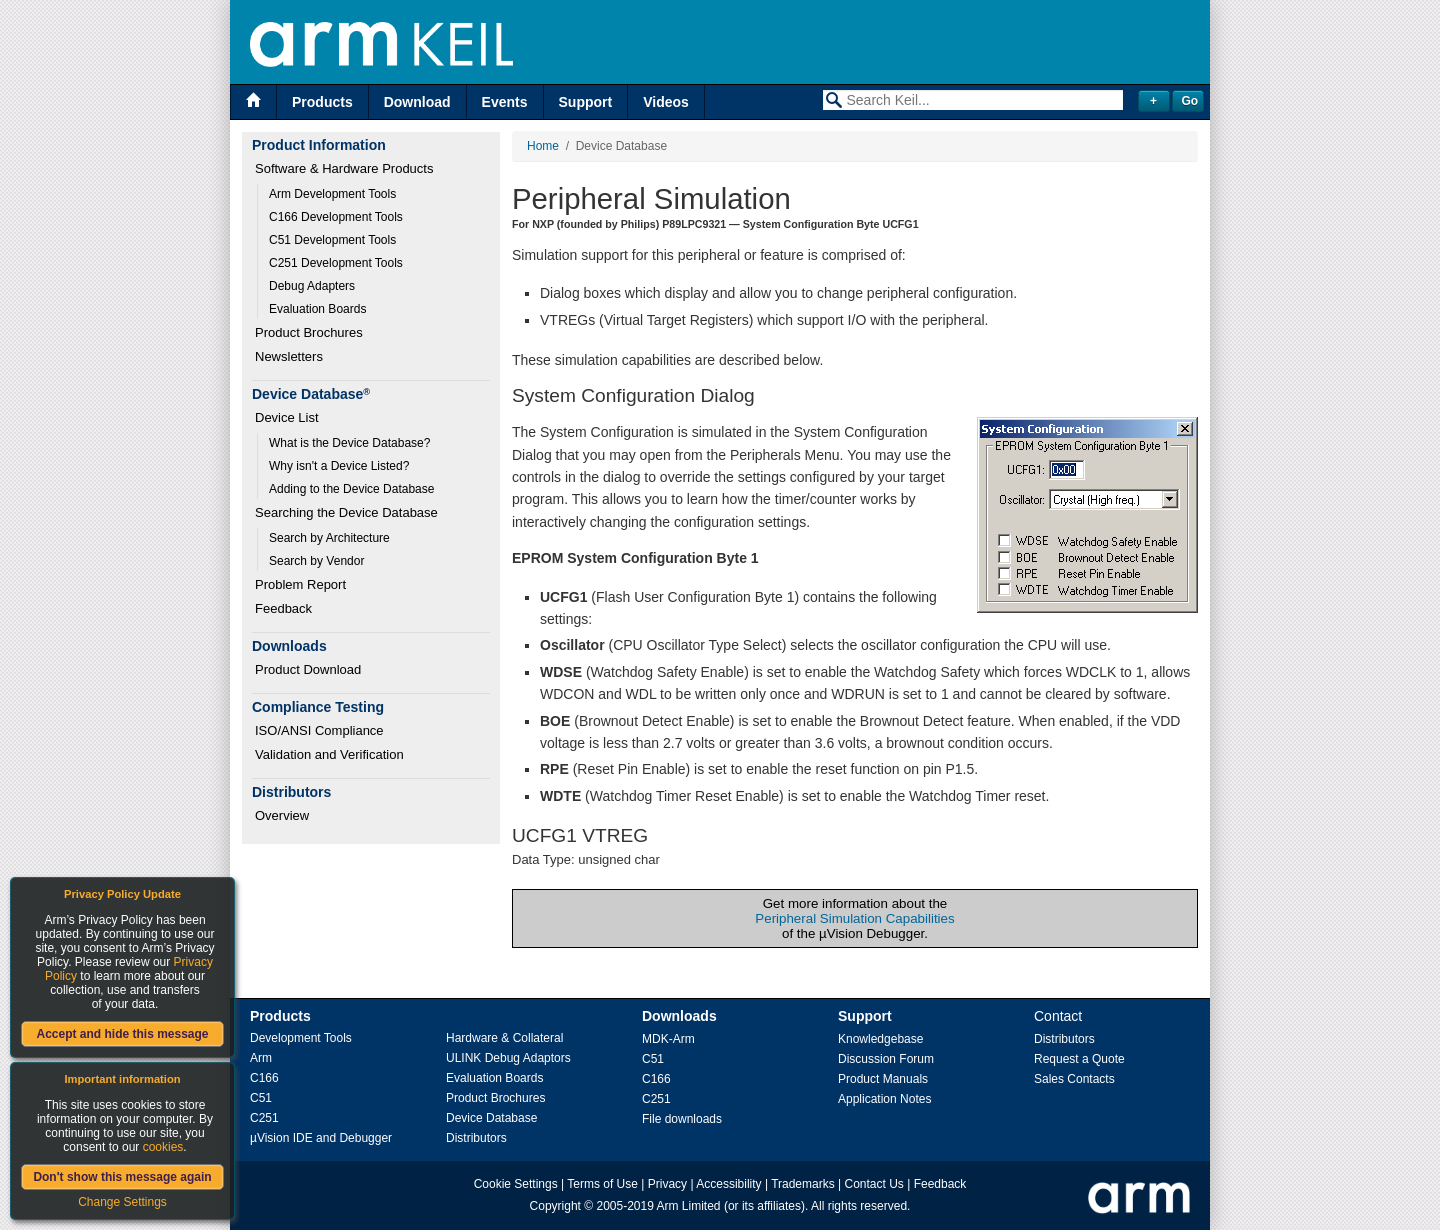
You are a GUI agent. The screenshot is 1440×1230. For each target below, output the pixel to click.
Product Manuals (883, 1079)
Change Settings (122, 1202)
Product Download (308, 669)
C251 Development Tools (336, 263)
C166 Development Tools (336, 217)
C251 (264, 1118)
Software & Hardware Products (344, 168)
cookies (163, 1147)
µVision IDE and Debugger (321, 1138)
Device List (287, 417)
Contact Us (874, 1184)
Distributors (476, 1138)
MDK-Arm (668, 1039)
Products (322, 102)
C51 (261, 1098)
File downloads (682, 1119)
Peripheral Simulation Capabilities (854, 918)
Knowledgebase (880, 1039)
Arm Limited (689, 1206)
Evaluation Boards (317, 309)
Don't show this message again (122, 1177)
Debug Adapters (312, 286)
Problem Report (300, 584)
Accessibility (728, 1184)
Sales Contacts (1074, 1079)
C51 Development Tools (332, 240)
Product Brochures (309, 332)
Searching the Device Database (346, 512)
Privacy (667, 1184)
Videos (666, 102)
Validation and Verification (329, 754)
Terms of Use (602, 1184)
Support (586, 102)
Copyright (555, 1206)
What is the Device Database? (349, 443)
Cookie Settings (516, 1184)
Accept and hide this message (122, 1034)
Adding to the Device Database (351, 489)
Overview (282, 815)
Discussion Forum (886, 1059)
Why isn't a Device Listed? (339, 466)
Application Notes (884, 1099)
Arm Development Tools (332, 194)
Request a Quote (1079, 1059)
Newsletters (289, 356)
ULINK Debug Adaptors (508, 1058)
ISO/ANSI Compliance (319, 730)
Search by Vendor (316, 561)
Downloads (679, 1016)
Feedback (283, 608)
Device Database (491, 1118)
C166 (264, 1078)
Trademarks (803, 1184)
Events (505, 102)
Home (543, 146)
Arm (261, 1058)
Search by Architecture (329, 538)
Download (417, 102)
